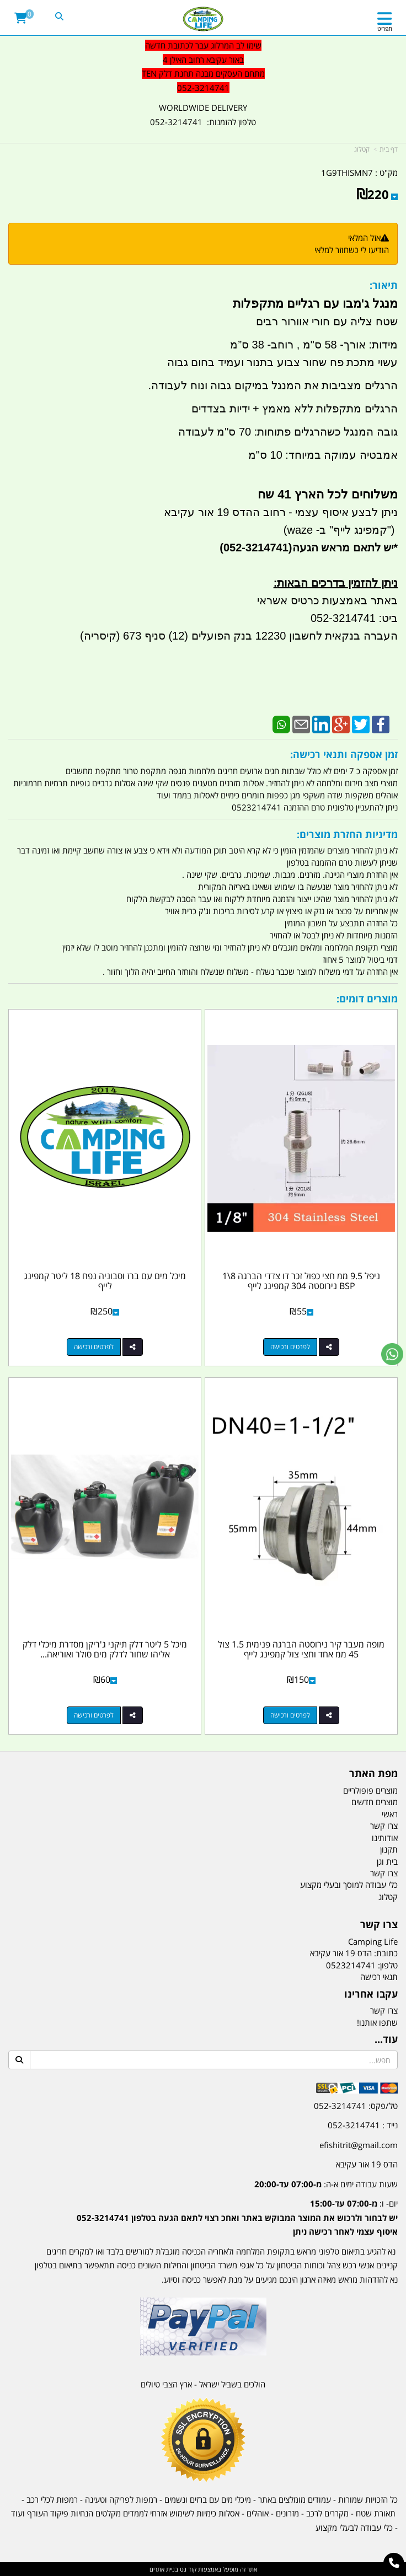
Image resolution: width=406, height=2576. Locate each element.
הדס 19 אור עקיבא (367, 2164)
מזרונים (287, 2513)
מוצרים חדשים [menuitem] (374, 1801)
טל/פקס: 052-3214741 (356, 2105)
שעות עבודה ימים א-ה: (326, 2183)
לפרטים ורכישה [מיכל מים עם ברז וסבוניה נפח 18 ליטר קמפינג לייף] (94, 1346)
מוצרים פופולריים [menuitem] (370, 1790)
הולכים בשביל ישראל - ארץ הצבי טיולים (203, 2384)
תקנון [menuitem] (389, 1849)
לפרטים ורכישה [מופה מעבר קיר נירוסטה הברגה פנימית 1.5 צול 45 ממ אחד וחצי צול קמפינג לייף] (290, 1715)
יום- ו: (237, 2217)
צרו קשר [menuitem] (384, 1825)
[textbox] (203, 67)
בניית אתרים (163, 2569)
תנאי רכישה (379, 1976)
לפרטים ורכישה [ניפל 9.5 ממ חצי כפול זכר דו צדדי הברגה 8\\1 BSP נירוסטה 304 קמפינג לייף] (290, 1346)
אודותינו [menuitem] (385, 1837)
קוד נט (187, 2569)
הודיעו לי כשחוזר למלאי (351, 249)
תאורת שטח (376, 2513)
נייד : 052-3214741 (363, 2124)
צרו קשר (384, 2010)
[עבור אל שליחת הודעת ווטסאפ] (392, 1354)
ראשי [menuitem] (390, 1814)
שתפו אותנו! (377, 2022)
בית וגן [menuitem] (387, 1861)
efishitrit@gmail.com (358, 2144)
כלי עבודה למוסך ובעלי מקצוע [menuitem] (349, 1884)
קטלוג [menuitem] (388, 1896)
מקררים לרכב (327, 2513)
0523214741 (351, 1965)
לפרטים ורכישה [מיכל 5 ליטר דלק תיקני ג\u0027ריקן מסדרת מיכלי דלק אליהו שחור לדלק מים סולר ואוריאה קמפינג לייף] (94, 1715)
